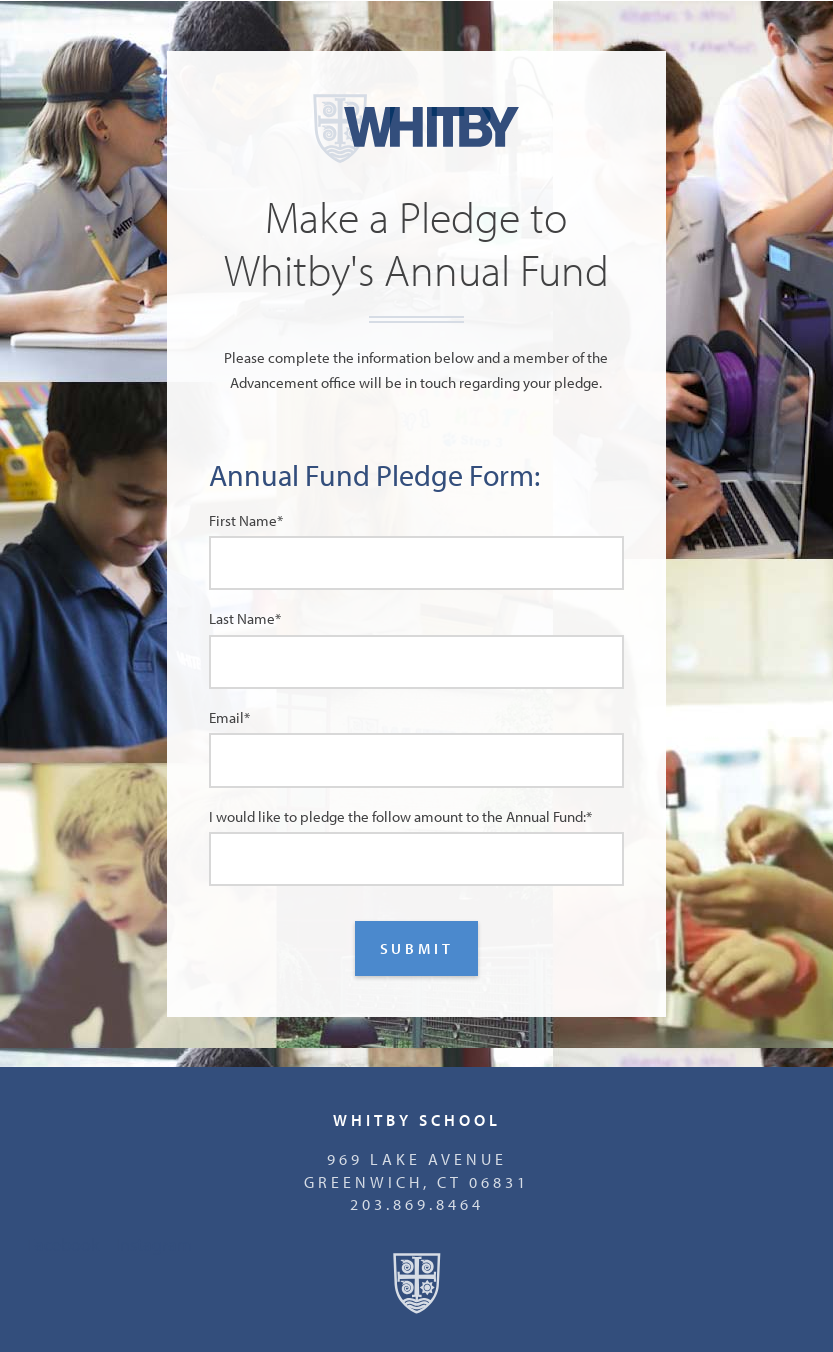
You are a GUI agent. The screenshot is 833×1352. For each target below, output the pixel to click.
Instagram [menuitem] (154, 1244)
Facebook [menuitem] (63, 1244)
